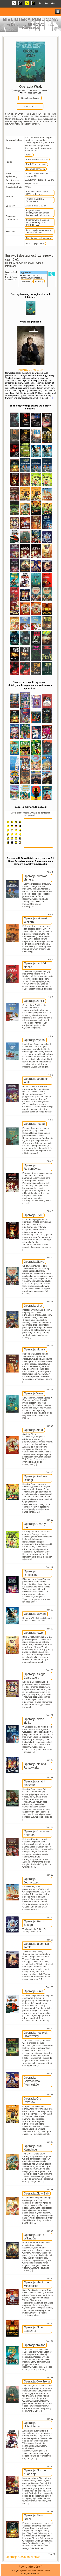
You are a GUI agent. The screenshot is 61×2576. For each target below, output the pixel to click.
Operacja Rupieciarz (31, 1573)
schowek (26, 281)
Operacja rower (34, 1632)
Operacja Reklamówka (32, 1167)
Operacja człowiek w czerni (35, 920)
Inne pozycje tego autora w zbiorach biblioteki (38, 231)
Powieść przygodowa (36, 164)
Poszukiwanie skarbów (37, 159)
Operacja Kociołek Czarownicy (35, 2034)
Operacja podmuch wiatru (36, 1080)
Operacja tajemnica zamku (36, 1945)
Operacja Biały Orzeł (33, 2517)
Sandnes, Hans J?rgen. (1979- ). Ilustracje (37, 192)
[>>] (50, 398)
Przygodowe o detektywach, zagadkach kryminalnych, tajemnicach (38, 212)
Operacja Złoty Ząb (36, 2193)
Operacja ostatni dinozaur (34, 1783)
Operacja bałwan (35, 1613)
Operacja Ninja (33, 1991)
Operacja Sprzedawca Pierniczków (32, 2081)
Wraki (29, 154)
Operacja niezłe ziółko (34, 1720)
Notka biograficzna (30, 98)
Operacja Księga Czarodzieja (34, 1675)
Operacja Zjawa (34, 1261)
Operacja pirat (33, 1305)
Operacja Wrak (33, 1393)
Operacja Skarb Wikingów (34, 2236)
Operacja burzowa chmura (35, 877)
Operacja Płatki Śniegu (34, 1923)
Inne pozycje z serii (35, 243)
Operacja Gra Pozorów (32, 2100)
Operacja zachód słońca (35, 965)
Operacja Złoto (33, 1430)
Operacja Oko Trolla (37, 2381)
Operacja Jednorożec (31, 1880)
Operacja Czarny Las (35, 1525)
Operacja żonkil (34, 1000)
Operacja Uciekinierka (32, 2424)
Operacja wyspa (34, 1040)
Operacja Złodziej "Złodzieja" (35, 2472)
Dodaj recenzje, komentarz (38, 238)
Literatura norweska (35, 169)
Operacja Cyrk (33, 1215)
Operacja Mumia (34, 1349)
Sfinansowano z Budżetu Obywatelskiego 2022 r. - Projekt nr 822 (37, 222)
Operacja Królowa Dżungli (35, 1478)
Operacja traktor (34, 2345)
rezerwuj (39, 281)
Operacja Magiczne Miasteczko (36, 2284)
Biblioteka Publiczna (30, 19)
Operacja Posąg (34, 1123)
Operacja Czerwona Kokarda (37, 1833)
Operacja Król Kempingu (33, 2147)
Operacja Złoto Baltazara (33, 2329)
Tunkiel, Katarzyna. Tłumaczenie (35, 200)
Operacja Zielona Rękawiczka (35, 1765)
